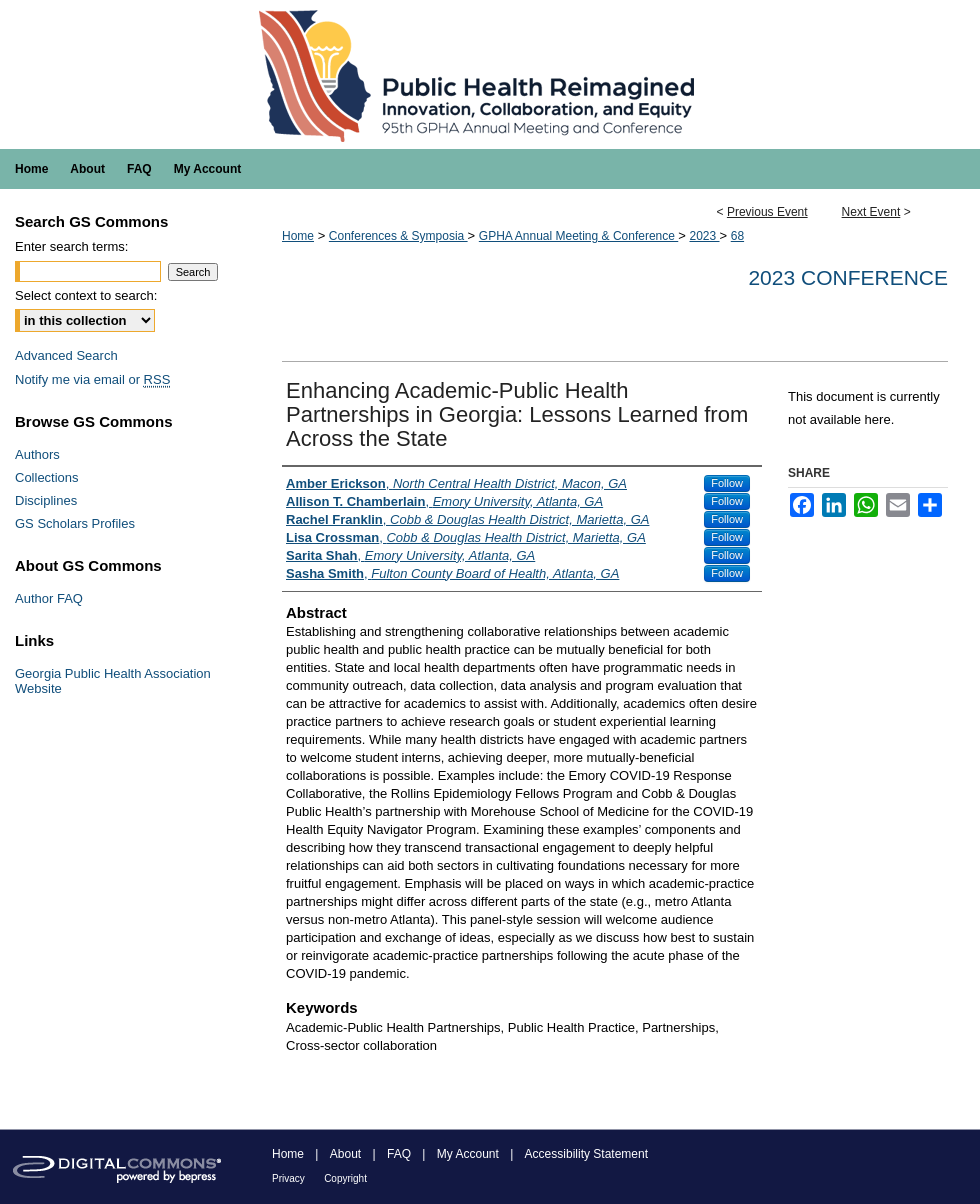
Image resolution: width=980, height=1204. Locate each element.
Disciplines (46, 500)
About (345, 1154)
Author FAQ (49, 598)
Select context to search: (86, 295)
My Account (468, 1154)
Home (298, 236)
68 (737, 236)
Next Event (871, 212)
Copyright (345, 1178)
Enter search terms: (71, 246)
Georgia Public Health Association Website (113, 681)
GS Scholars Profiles (75, 523)
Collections (47, 477)
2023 (704, 236)
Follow (727, 483)
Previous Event (767, 212)
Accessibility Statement (586, 1154)
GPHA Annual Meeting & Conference (578, 236)
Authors (37, 454)
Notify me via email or (92, 379)
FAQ (399, 1154)
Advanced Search (66, 355)
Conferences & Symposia (398, 236)
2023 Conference (848, 277)
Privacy (288, 1178)
